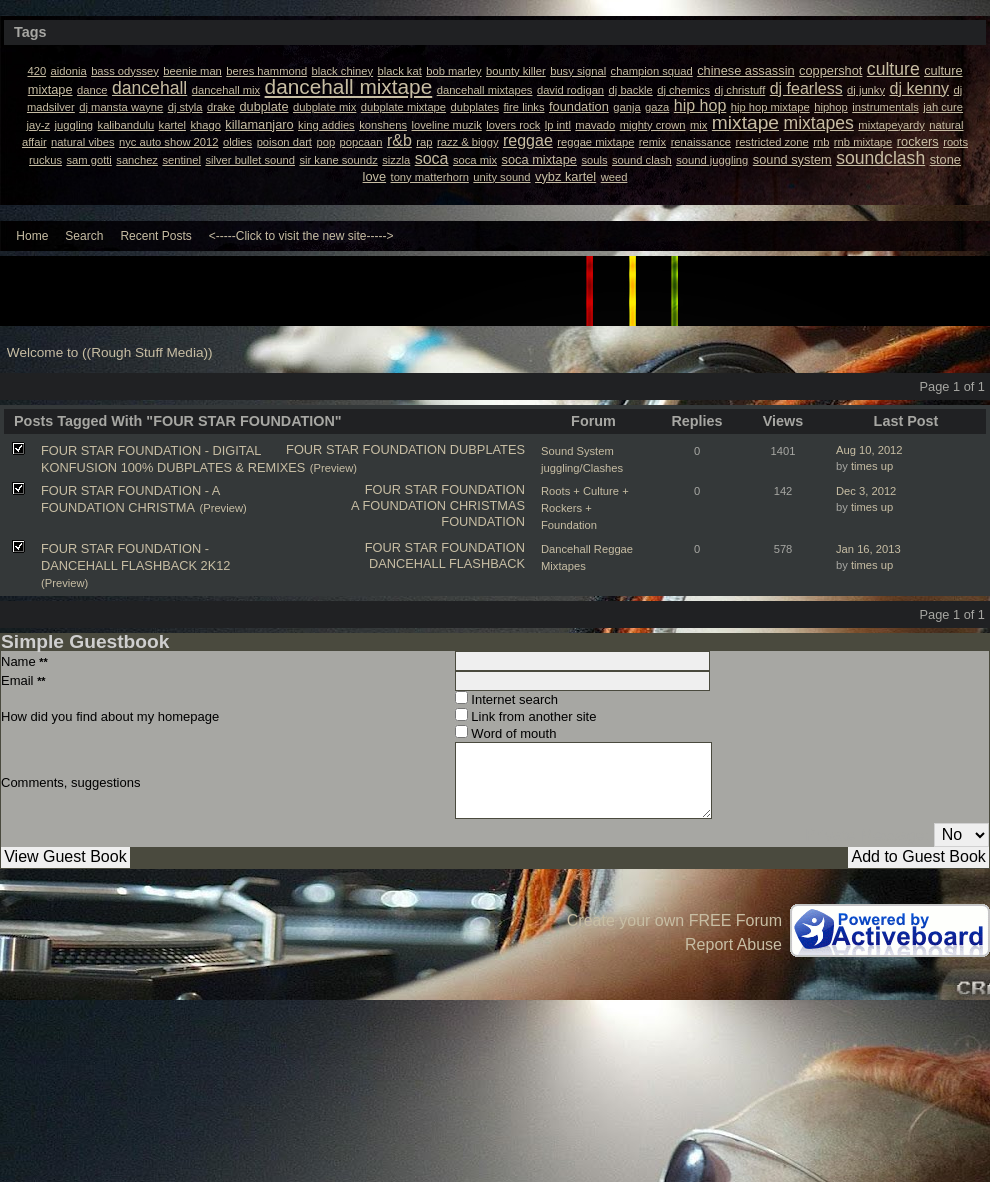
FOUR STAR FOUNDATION (366, 449)
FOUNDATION (483, 521)
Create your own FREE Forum (674, 920)
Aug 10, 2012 (869, 450)
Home (32, 236)
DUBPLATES (487, 449)
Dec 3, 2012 (866, 491)
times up (872, 466)
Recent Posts (155, 236)
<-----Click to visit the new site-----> (301, 236)
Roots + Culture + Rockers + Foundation (585, 508)
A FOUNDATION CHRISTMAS (438, 505)
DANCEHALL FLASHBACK (447, 563)
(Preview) (333, 468)
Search (84, 236)
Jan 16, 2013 (868, 549)
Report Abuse (733, 944)
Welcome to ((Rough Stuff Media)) (110, 352)
